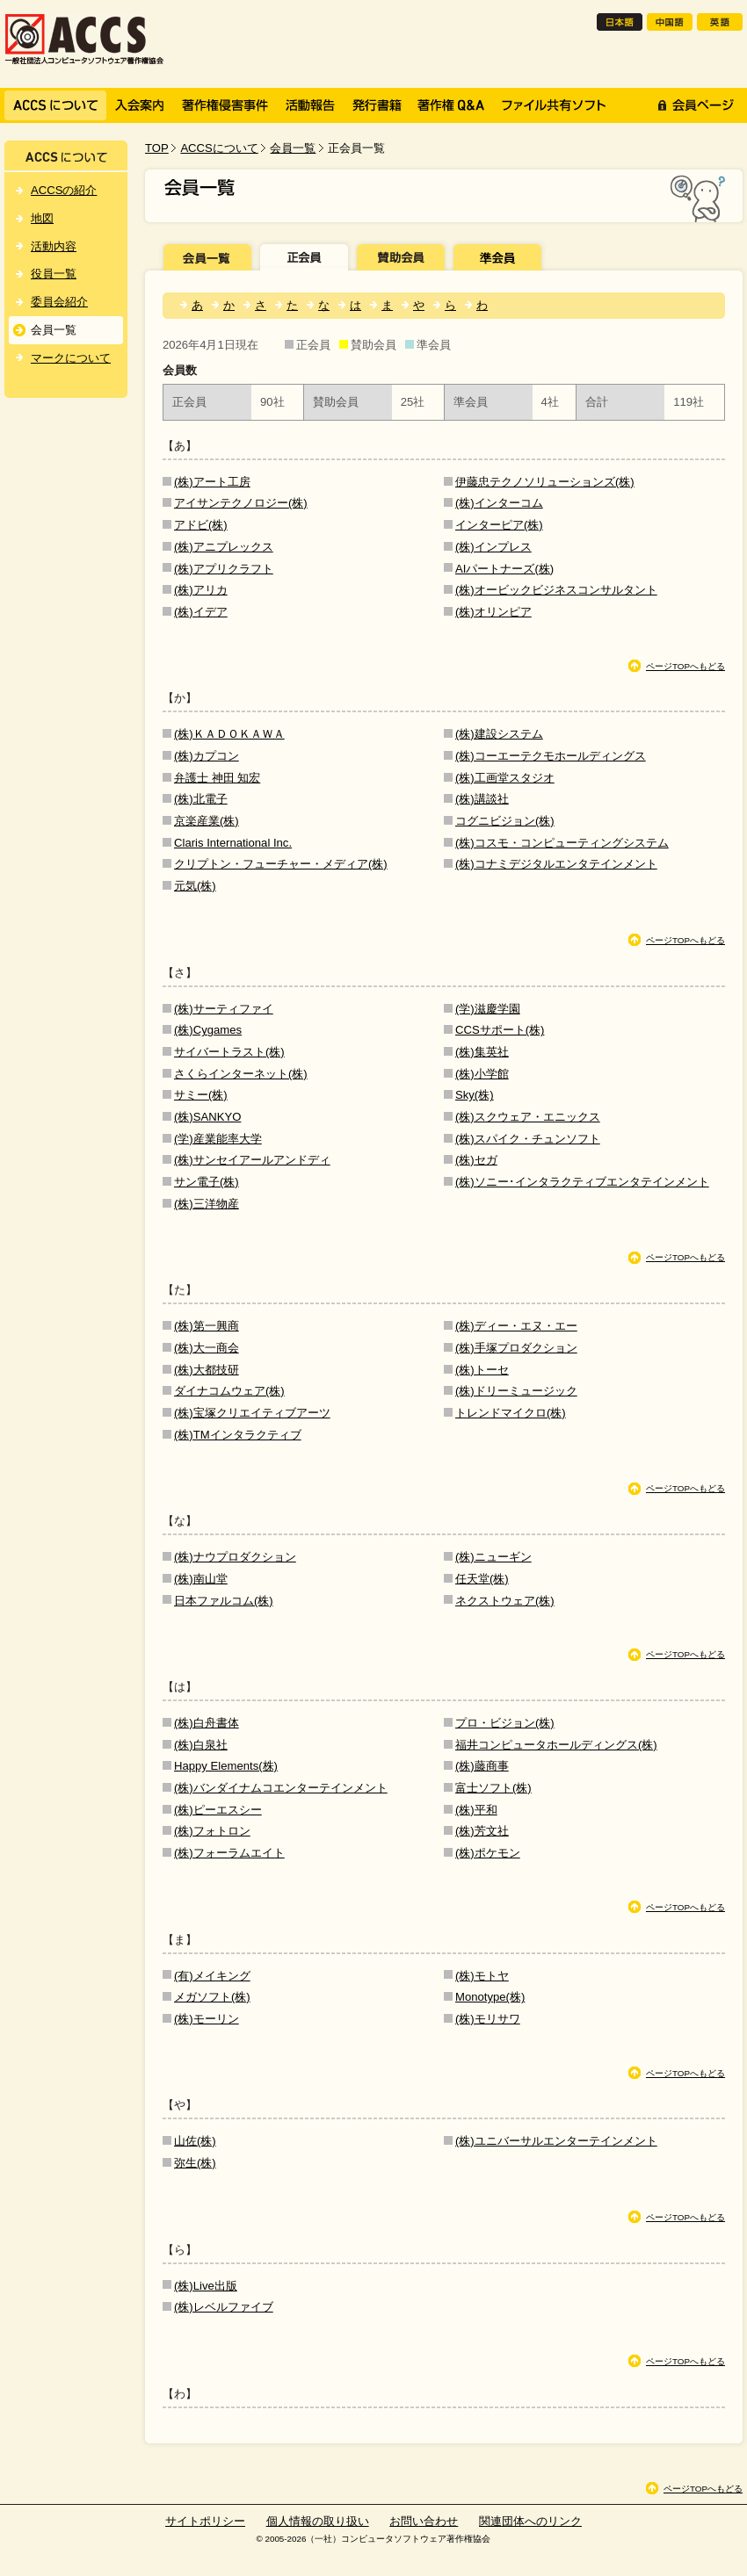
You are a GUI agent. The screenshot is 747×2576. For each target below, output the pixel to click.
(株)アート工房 (212, 481)
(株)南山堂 (201, 1578)
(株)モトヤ (482, 1975)
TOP (157, 148)
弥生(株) (195, 2162)
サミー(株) (201, 1094)
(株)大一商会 (206, 1347)
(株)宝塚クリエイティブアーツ (252, 1412)
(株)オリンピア (493, 611)
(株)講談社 (482, 798)
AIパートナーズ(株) (504, 568)
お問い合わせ (423, 2521)
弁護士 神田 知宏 (217, 777)
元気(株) (195, 885)
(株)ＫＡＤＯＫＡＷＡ (229, 733)
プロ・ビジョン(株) (505, 1722)
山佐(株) (195, 2140)
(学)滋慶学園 (487, 1008)
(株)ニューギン (493, 1556)
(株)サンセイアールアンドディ (252, 1159)
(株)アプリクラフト (223, 568)
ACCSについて (218, 148)
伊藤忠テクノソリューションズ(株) (545, 481)
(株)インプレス (493, 546)
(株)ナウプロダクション (235, 1556)
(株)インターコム (499, 502)
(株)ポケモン (487, 1852)
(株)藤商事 (482, 1765)
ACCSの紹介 (64, 190)
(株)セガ (476, 1159)
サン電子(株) (206, 1181)
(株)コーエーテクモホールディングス (550, 755)
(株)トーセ (482, 1369)
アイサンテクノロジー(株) (241, 502)
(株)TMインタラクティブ (237, 1434)
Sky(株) (474, 1094)
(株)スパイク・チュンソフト (527, 1138)
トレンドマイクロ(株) (510, 1412)
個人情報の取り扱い (317, 2521)
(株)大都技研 (206, 1369)
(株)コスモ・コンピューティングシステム (562, 842)
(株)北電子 (201, 798)
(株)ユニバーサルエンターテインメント (556, 2140)
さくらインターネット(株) (241, 1073)
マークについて (71, 357)
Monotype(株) (490, 1996)
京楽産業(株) (206, 820)
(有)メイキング (212, 1975)
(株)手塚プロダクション (516, 1347)
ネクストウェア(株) (505, 1600)
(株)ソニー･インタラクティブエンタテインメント (582, 1181)
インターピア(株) (499, 524)
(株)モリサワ (487, 2018)
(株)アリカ (201, 589)
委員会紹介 (59, 301)
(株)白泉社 (201, 1744)
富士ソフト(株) (493, 1787)
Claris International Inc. (233, 842)
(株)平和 (476, 1809)
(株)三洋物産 (206, 1203)
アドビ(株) (201, 524)
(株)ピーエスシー (218, 1809)
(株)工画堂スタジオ (505, 777)
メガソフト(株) (212, 1996)
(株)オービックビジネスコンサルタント (556, 589)
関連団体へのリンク (530, 2521)
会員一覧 (292, 148)
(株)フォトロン (212, 1830)
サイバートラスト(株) (229, 1051)
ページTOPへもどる (685, 666)
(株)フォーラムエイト (229, 1852)
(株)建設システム (499, 733)
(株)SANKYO (207, 1116)
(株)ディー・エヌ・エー (516, 1325)
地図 (42, 218)
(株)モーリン (206, 2018)
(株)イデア (201, 611)
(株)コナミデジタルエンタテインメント (556, 863)
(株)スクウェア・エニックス (527, 1116)
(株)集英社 (482, 1051)
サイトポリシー (205, 2521)
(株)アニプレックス (223, 546)
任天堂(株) (482, 1578)
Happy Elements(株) (226, 1765)
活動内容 (53, 246)
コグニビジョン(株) (505, 820)
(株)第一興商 (206, 1325)
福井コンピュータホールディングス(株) (556, 1744)
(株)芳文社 (482, 1830)
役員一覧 (53, 273)
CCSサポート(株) (499, 1029)
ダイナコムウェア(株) (229, 1390)
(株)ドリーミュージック (516, 1390)
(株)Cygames (208, 1029)
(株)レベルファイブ (223, 2306)
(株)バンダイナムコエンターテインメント (281, 1787)
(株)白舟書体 (206, 1722)
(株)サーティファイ (223, 1008)
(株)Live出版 (205, 2285)
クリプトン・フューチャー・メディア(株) (281, 863)
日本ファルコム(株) (223, 1600)
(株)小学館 (482, 1073)
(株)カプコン (206, 755)
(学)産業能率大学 (218, 1138)
